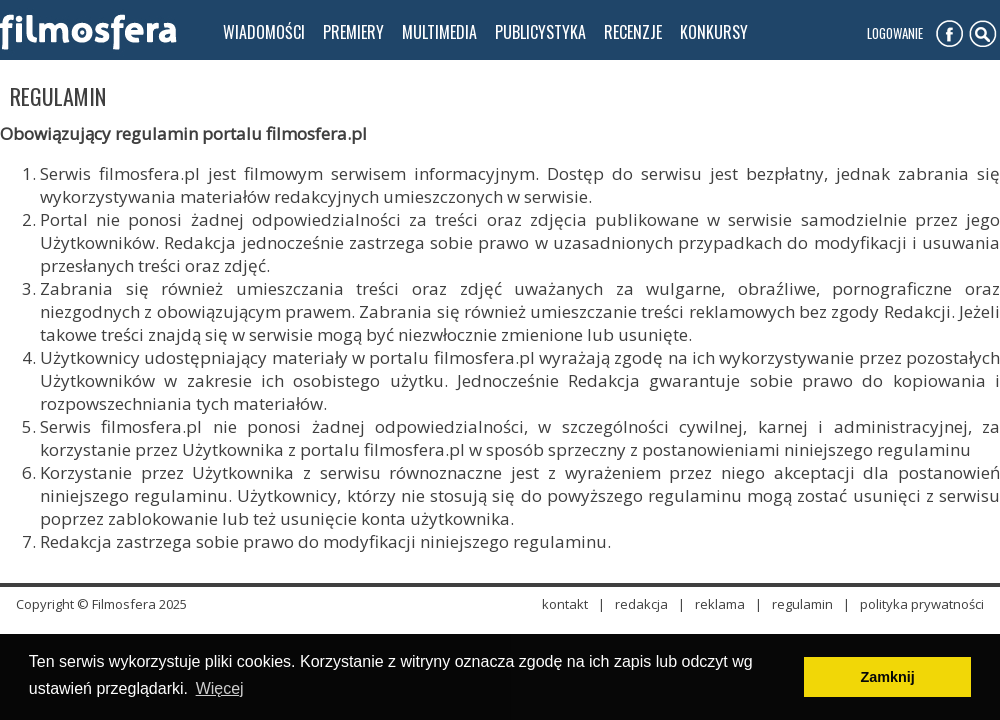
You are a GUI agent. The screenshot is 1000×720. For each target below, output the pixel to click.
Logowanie (895, 33)
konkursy (714, 32)
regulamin (802, 604)
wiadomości (264, 32)
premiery (353, 32)
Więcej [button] (220, 688)
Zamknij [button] (887, 677)
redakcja (641, 604)
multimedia (439, 32)
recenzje (633, 32)
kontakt (565, 604)
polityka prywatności (922, 604)
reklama (720, 604)
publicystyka (540, 32)
